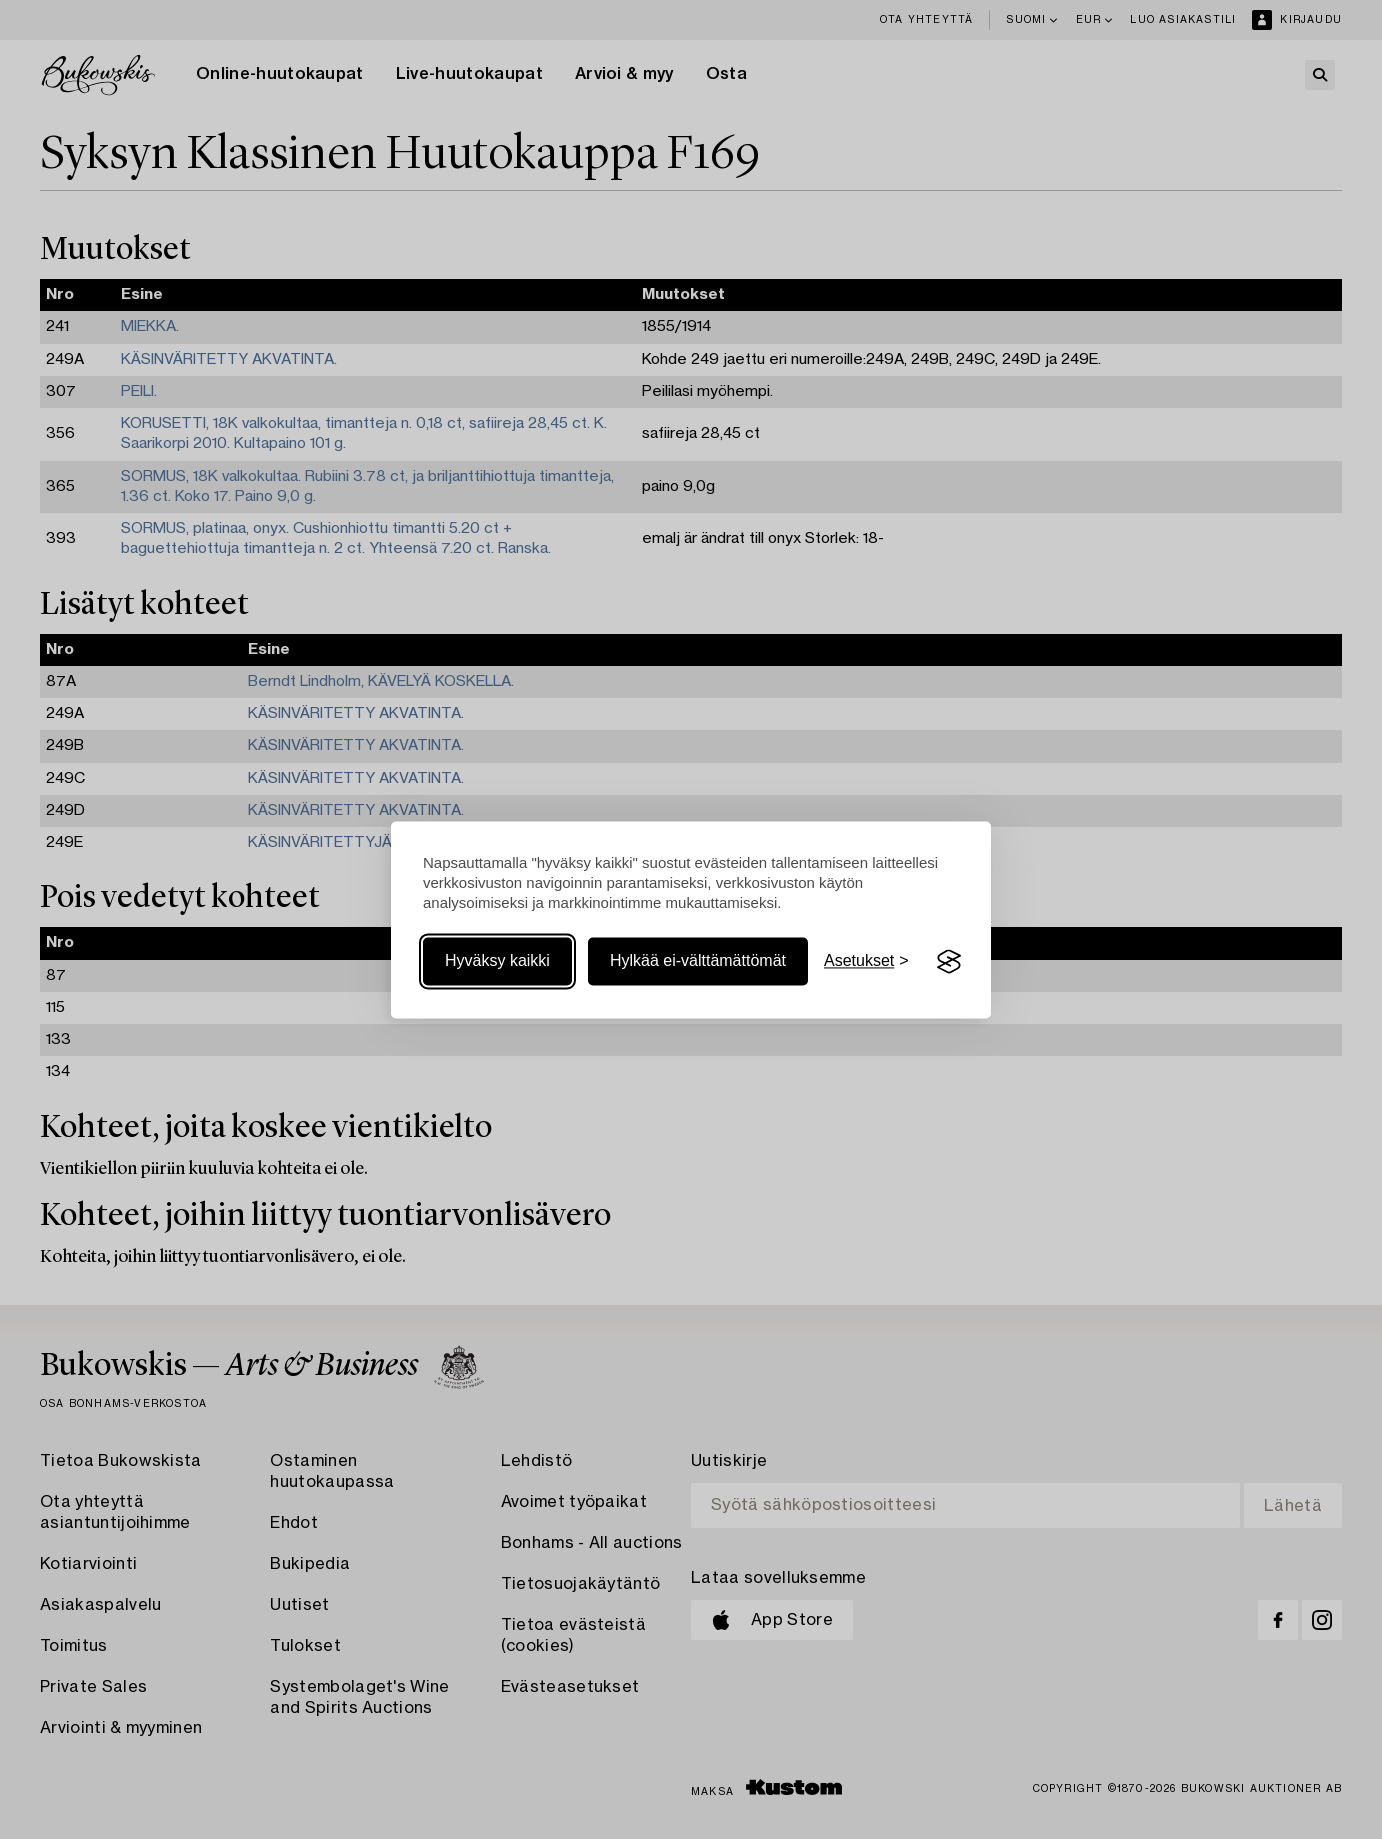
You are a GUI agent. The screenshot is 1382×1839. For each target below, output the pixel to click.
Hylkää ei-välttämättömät (698, 961)
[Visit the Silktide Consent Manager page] (949, 962)
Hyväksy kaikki (497, 961)
